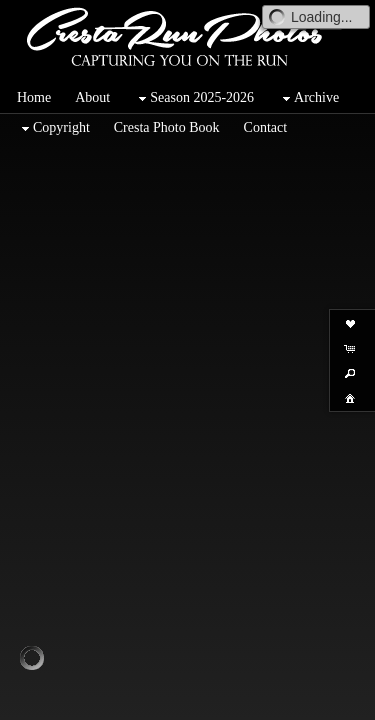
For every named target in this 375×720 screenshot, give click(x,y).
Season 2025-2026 (194, 98)
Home (34, 97)
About (92, 97)
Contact (266, 127)
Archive (308, 98)
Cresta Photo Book (167, 127)
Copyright (53, 128)
